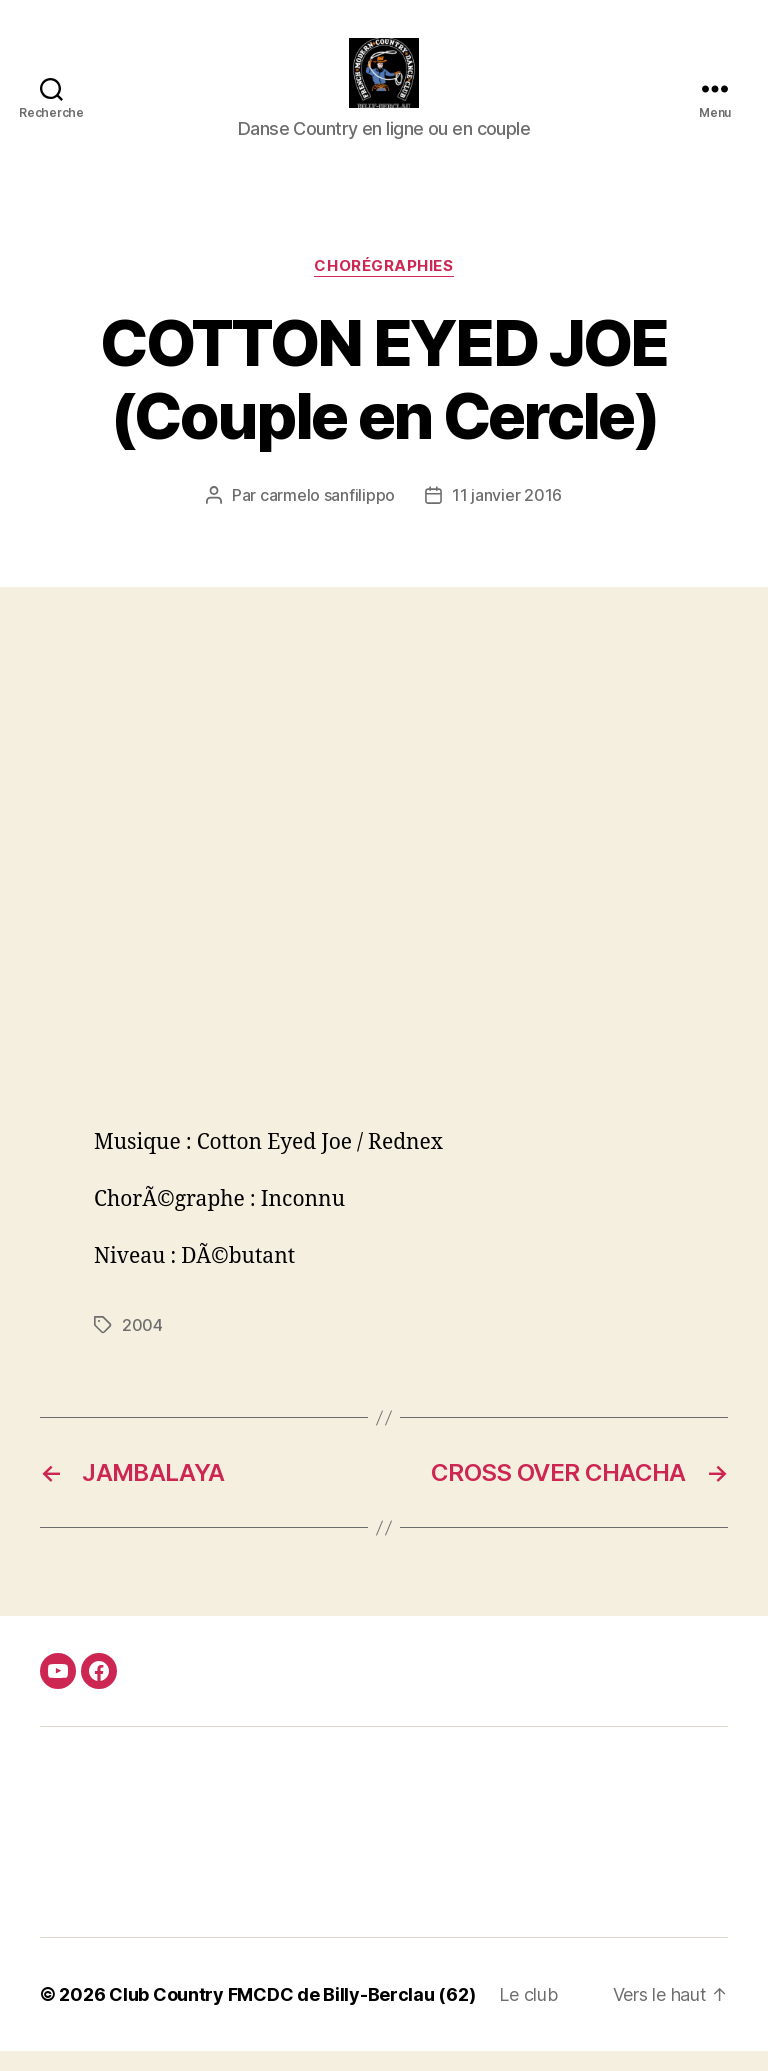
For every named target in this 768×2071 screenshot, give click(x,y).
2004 (142, 1345)
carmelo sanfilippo (327, 515)
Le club (528, 2014)
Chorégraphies (383, 286)
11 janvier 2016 (507, 515)
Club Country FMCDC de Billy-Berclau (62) (292, 2014)
